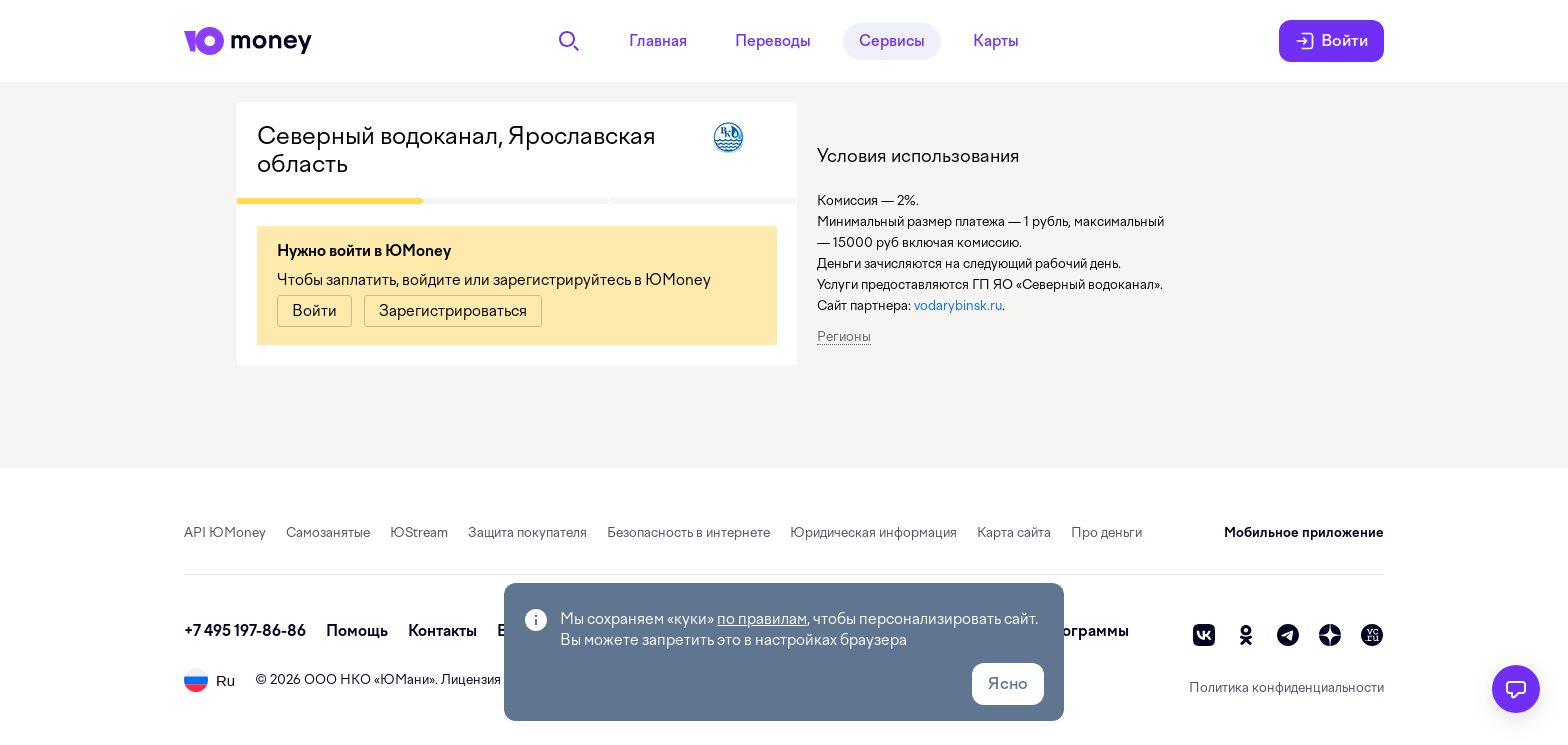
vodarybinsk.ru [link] (958, 305)
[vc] (1372, 635)
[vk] (1204, 635)
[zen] (1330, 635)
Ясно (1008, 683)
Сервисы (892, 41)
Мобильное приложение (1304, 532)
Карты (996, 41)
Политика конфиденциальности (1286, 687)
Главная (658, 41)
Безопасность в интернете (688, 532)
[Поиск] (569, 41)
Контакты (442, 631)
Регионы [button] (844, 336)
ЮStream (419, 532)
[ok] (1246, 635)
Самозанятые (328, 532)
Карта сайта (1014, 532)
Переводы (773, 41)
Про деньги (1106, 532)
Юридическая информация (873, 532)
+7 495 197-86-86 (245, 631)
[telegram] (1288, 635)
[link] (314, 311)
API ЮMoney (225, 532)
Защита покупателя (527, 532)
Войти (1331, 41)
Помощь (357, 631)
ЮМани (404, 679)
